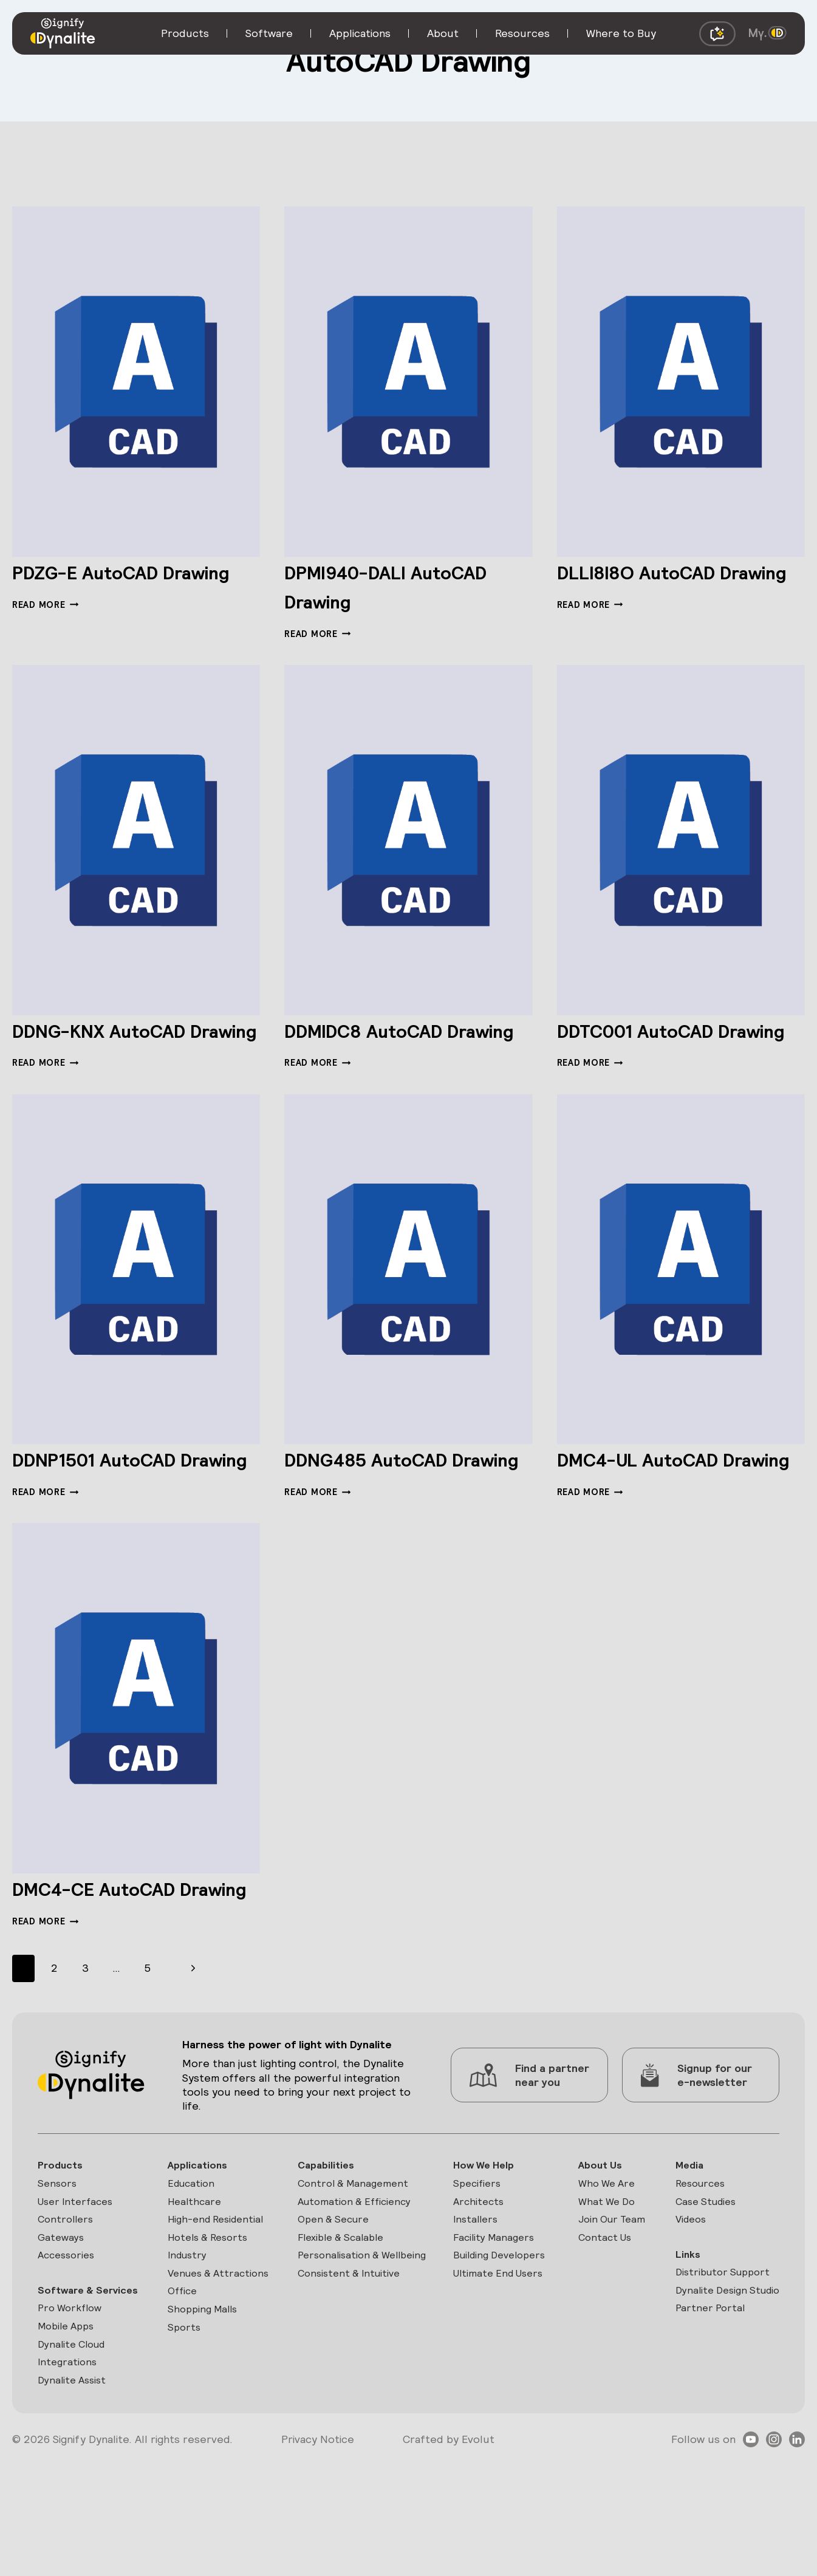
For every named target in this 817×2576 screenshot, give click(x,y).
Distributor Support (717, 2364)
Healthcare (194, 2290)
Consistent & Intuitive (349, 2384)
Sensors (58, 2271)
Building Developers (477, 2355)
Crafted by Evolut (448, 2556)
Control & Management (353, 2271)
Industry (187, 2347)
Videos (683, 2309)
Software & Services (67, 2392)
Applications (198, 2251)
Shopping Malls (203, 2422)
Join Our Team (607, 2309)
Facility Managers (491, 2329)
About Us (594, 2251)
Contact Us (599, 2329)
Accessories (69, 2347)
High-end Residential (218, 2309)
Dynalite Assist (74, 2497)
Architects (474, 2290)
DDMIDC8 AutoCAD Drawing (384, 1043)
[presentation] (136, 381)
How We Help (481, 2251)
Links (679, 2346)
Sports (183, 2441)
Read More (45, 634)
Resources (693, 2271)
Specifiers (473, 2271)
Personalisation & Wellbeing (337, 2355)
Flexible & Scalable (341, 2329)
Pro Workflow (73, 2420)
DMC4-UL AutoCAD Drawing (659, 1501)
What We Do (601, 2290)
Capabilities (324, 2251)
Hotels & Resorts (210, 2329)
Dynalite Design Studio (722, 2384)
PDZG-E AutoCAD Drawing (105, 585)
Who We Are (601, 2271)
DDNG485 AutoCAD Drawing (387, 1501)
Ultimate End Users (496, 2384)
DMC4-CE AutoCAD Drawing (116, 1959)
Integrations (69, 2477)
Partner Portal (702, 2403)
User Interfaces (78, 2290)
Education (191, 2271)
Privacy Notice (317, 2556)
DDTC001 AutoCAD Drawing (655, 1043)
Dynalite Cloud (75, 2458)
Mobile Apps (69, 2439)
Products (62, 2251)
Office (182, 2403)
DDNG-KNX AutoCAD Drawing (123, 1043)
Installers (472, 2309)
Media (681, 2251)
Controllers (67, 2309)
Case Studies (699, 2290)
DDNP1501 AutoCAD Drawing (116, 1501)
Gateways (62, 2329)
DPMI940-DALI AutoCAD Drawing (377, 585)
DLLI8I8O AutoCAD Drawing (655, 585)
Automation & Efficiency (355, 2290)
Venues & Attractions (195, 2375)
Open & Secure (333, 2309)
